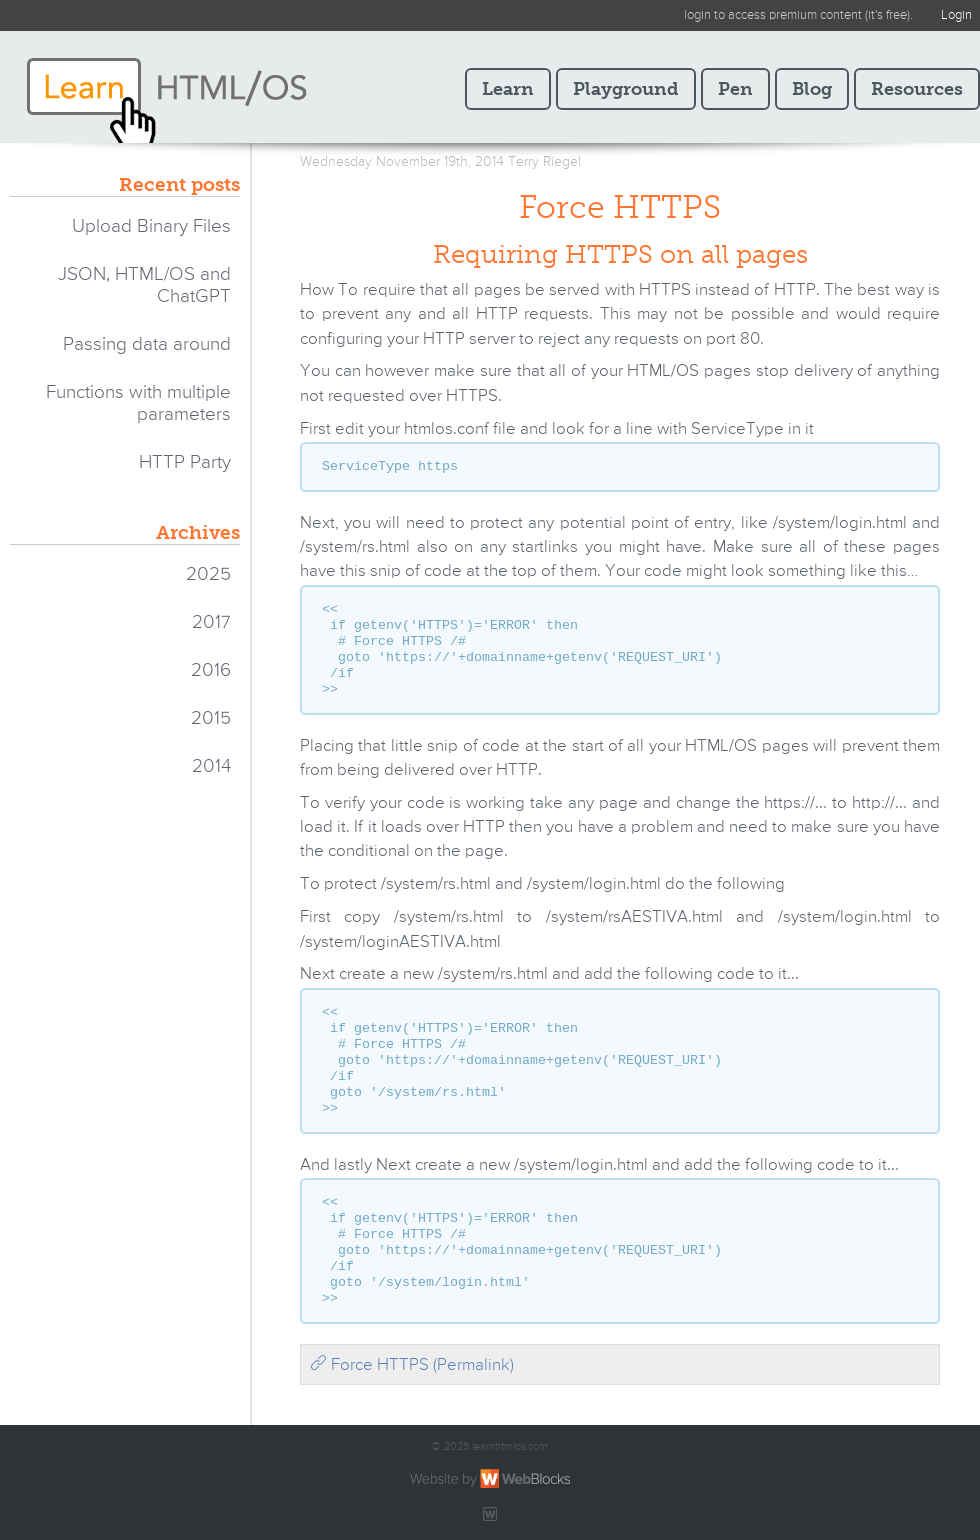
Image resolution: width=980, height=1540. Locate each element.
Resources (917, 89)
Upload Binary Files (151, 226)
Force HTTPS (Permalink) (412, 1365)
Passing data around (147, 344)
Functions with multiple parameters (138, 403)
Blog (812, 89)
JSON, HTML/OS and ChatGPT (144, 285)
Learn (508, 89)
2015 (211, 718)
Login (956, 15)
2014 (211, 766)
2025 (208, 574)
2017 (211, 622)
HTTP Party (185, 462)
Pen (735, 89)
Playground (626, 89)
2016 (211, 670)
